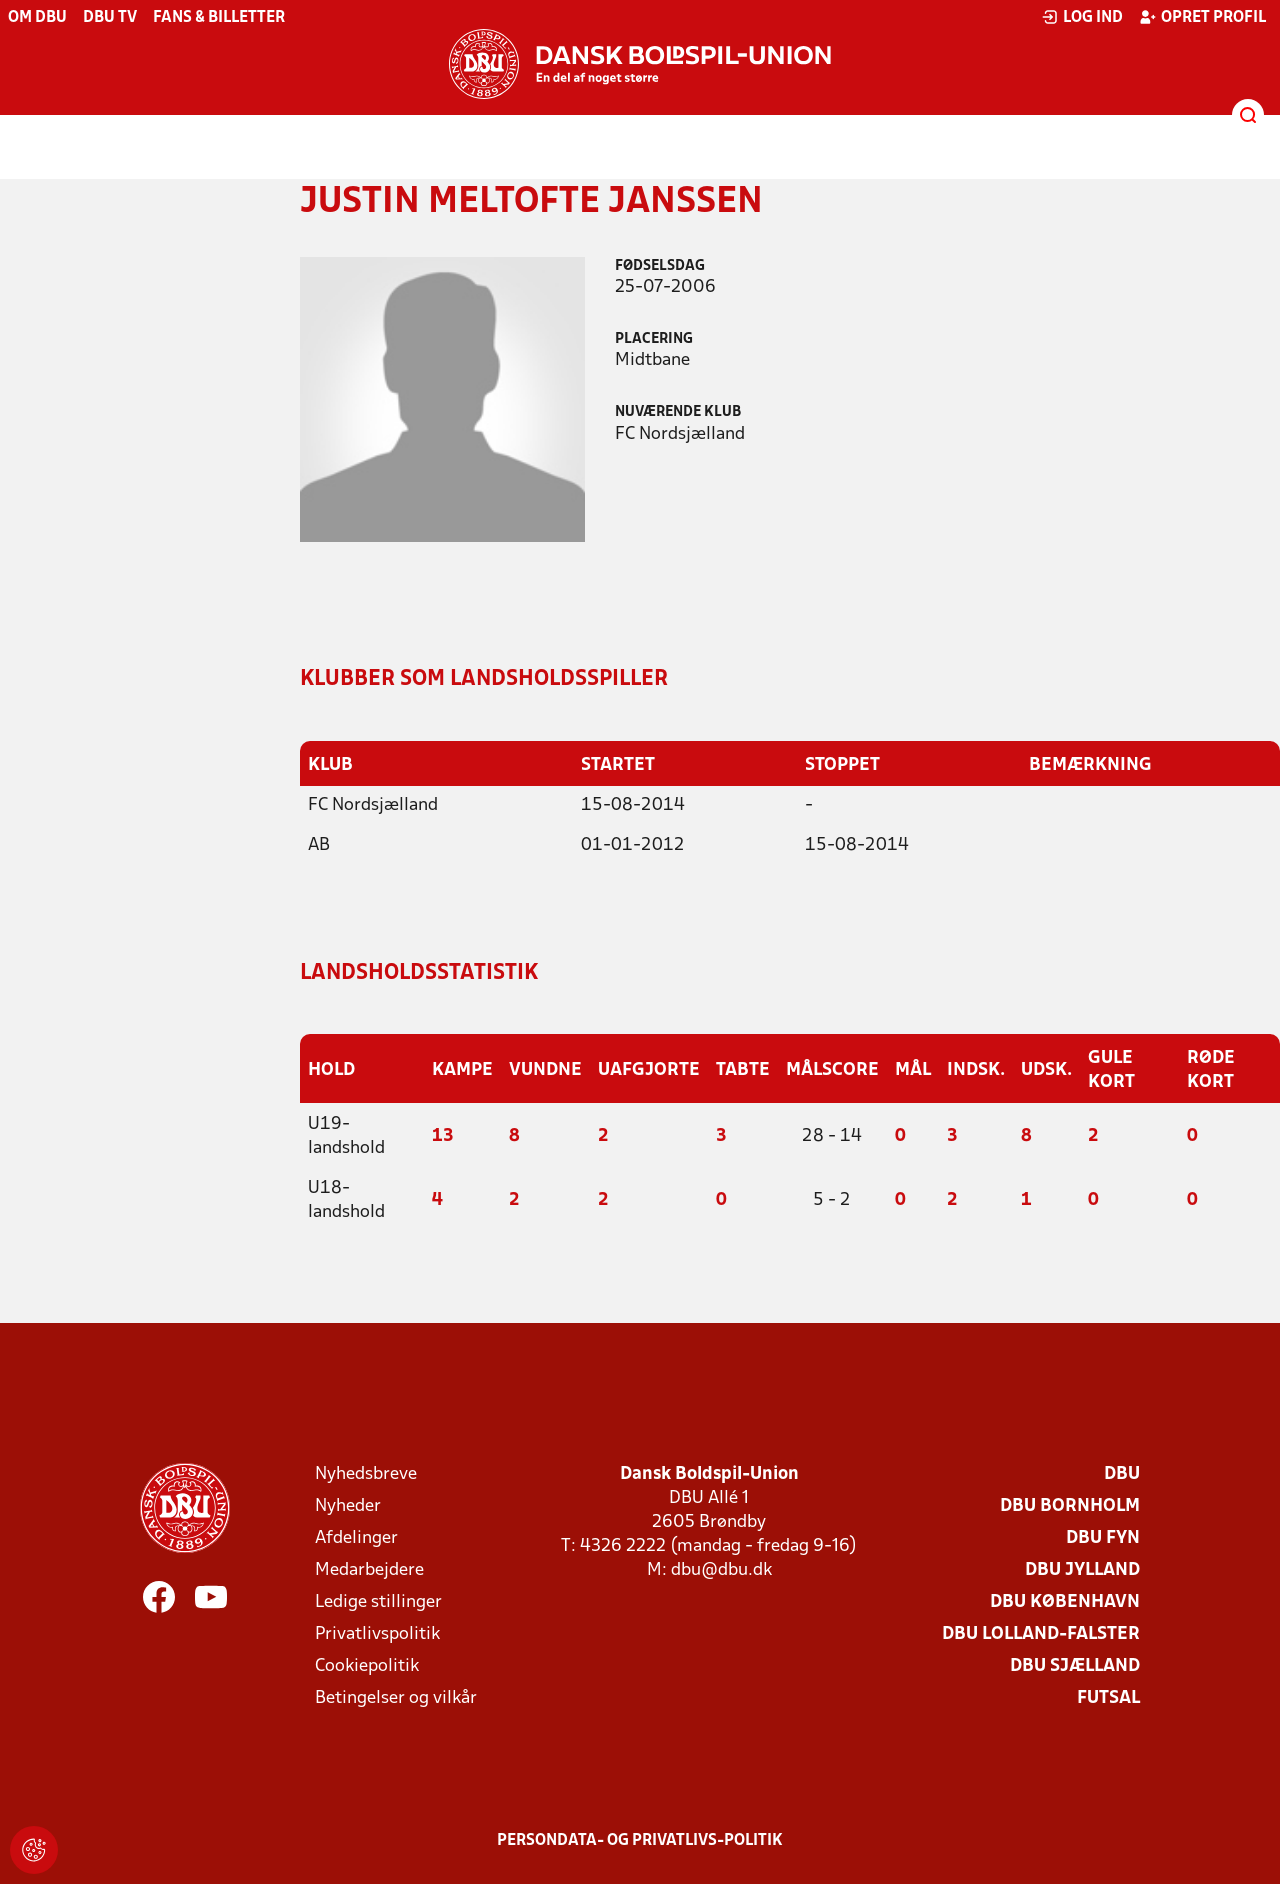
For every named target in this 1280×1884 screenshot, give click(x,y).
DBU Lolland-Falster (1041, 1634)
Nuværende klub (678, 412)
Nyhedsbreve (366, 1474)
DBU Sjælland (1075, 1666)
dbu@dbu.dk (721, 1570)
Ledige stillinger (378, 1602)
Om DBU (37, 18)
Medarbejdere (369, 1570)
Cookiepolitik (367, 1666)
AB (319, 845)
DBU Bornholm (1070, 1506)
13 (443, 1136)
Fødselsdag (660, 266)
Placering (654, 339)
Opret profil (1202, 17)
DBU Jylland (1082, 1570)
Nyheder (348, 1506)
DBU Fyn (1103, 1538)
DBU (1122, 1474)
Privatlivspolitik (377, 1634)
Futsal (1108, 1698)
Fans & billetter (219, 18)
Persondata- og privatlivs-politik (640, 1841)
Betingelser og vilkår (396, 1698)
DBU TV (110, 18)
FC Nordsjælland (373, 805)
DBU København (1065, 1602)
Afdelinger (356, 1538)
